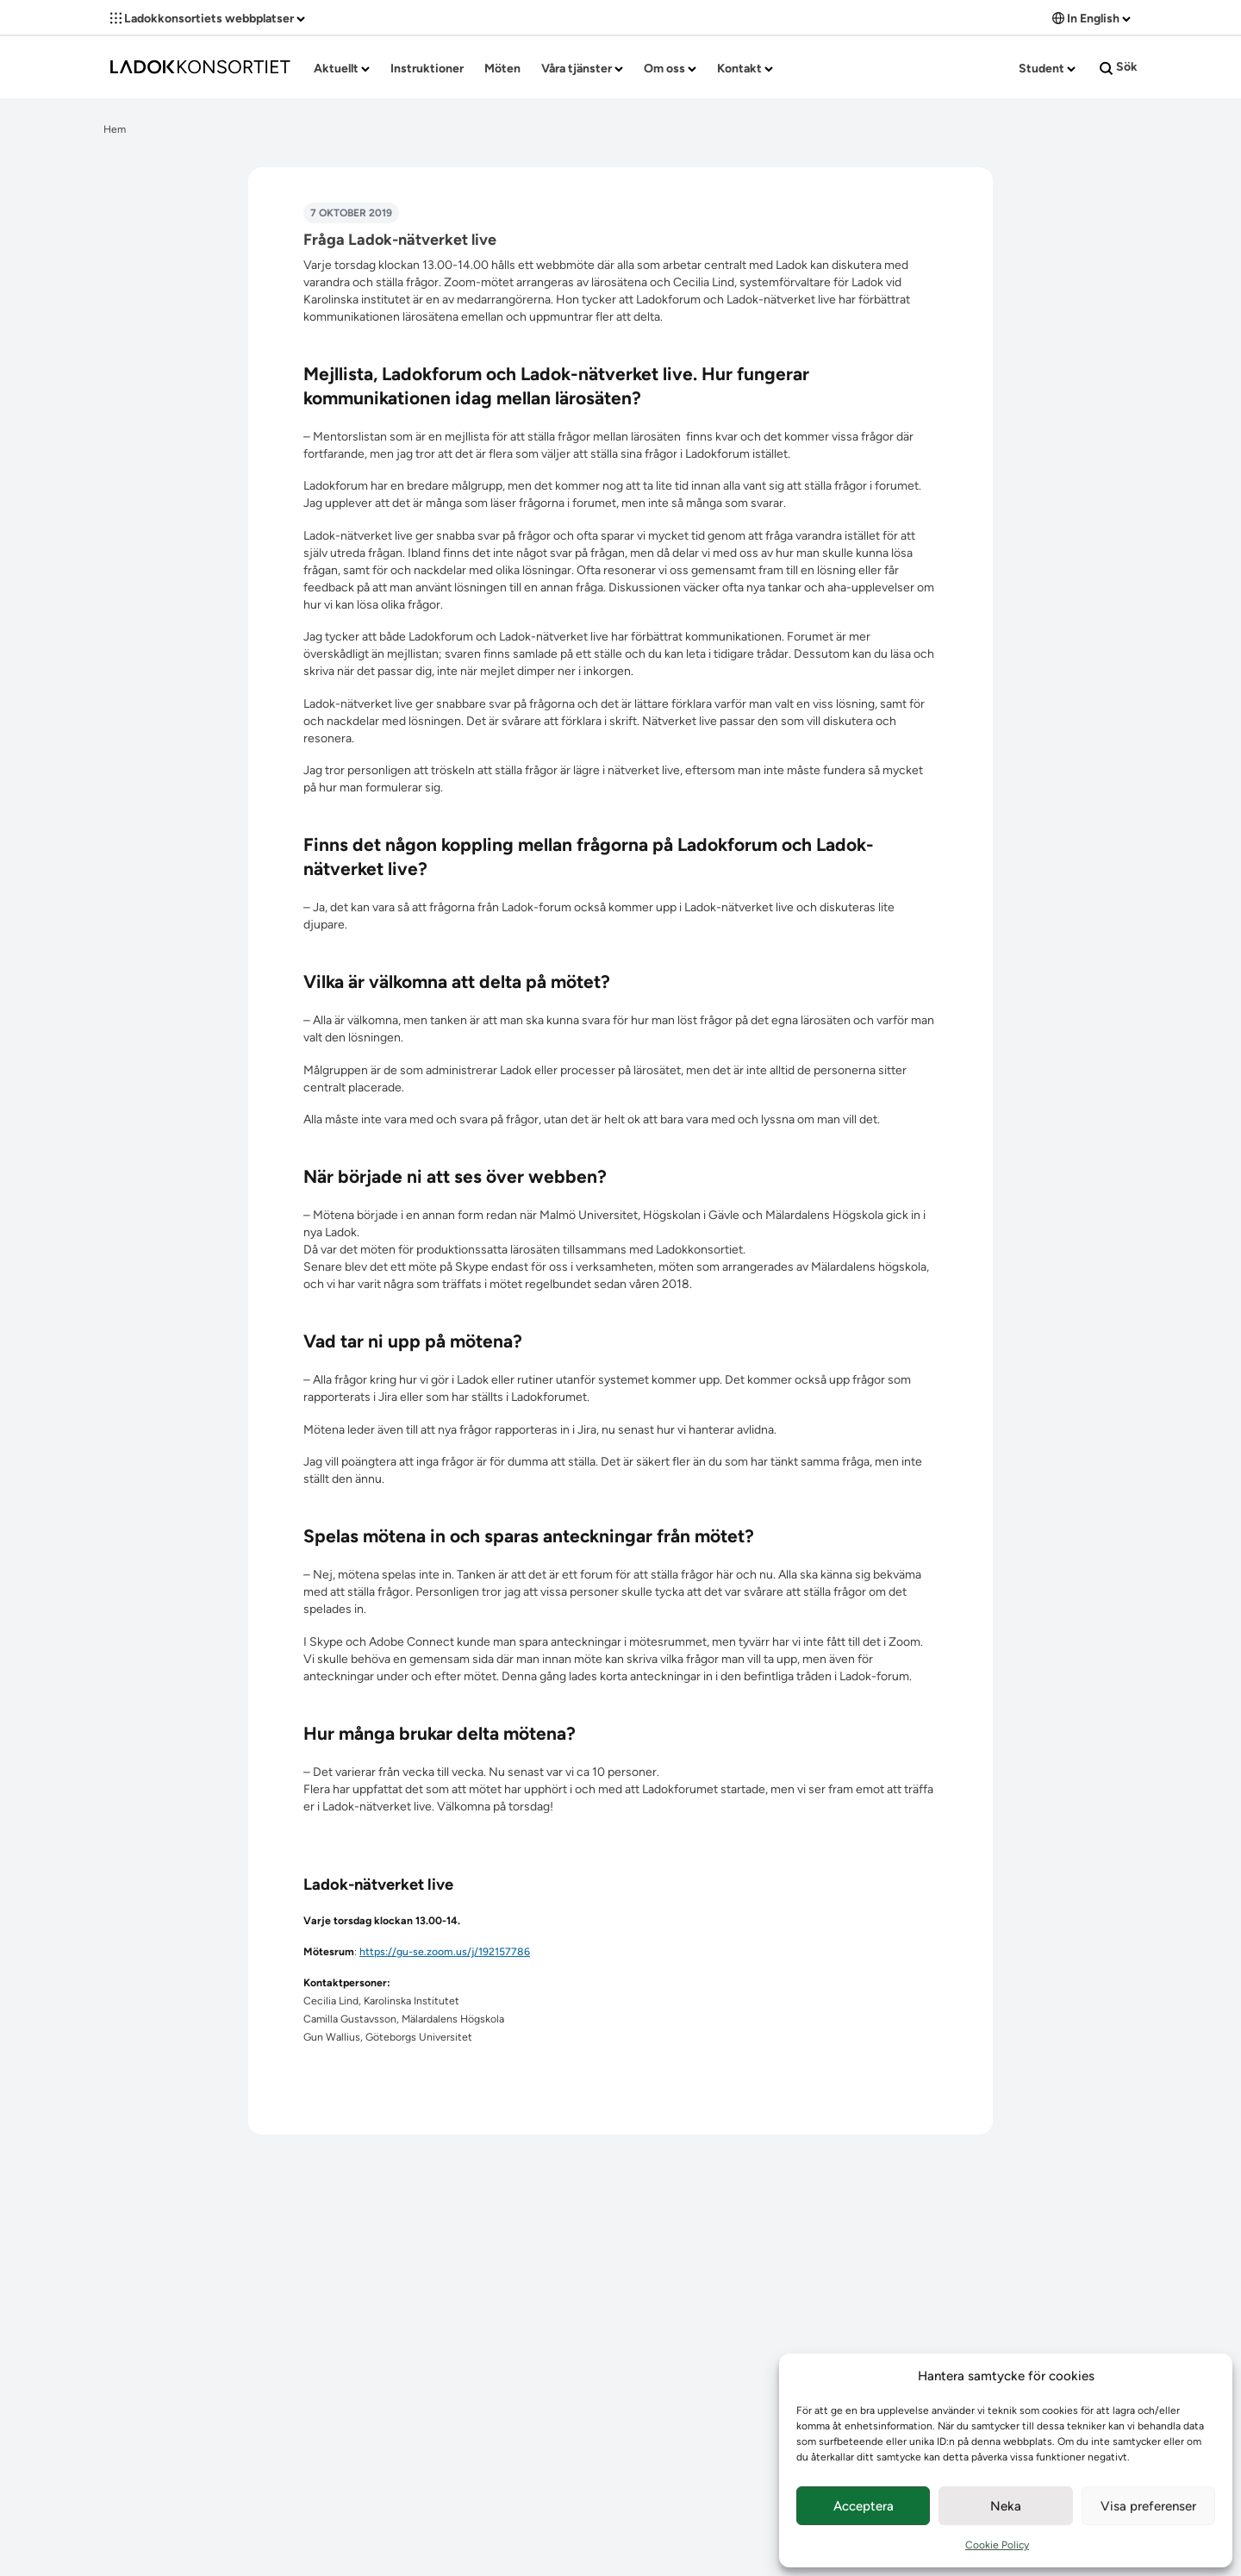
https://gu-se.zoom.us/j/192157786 (444, 1951)
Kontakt (745, 68)
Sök (1119, 67)
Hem (114, 129)
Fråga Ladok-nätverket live (399, 239)
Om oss (670, 68)
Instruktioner (427, 68)
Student (1047, 68)
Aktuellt (342, 68)
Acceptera (863, 2506)
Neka (1005, 2506)
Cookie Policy (997, 2545)
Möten (502, 68)
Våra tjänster (582, 68)
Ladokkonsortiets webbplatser (207, 18)
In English (1091, 18)
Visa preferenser (1148, 2506)
